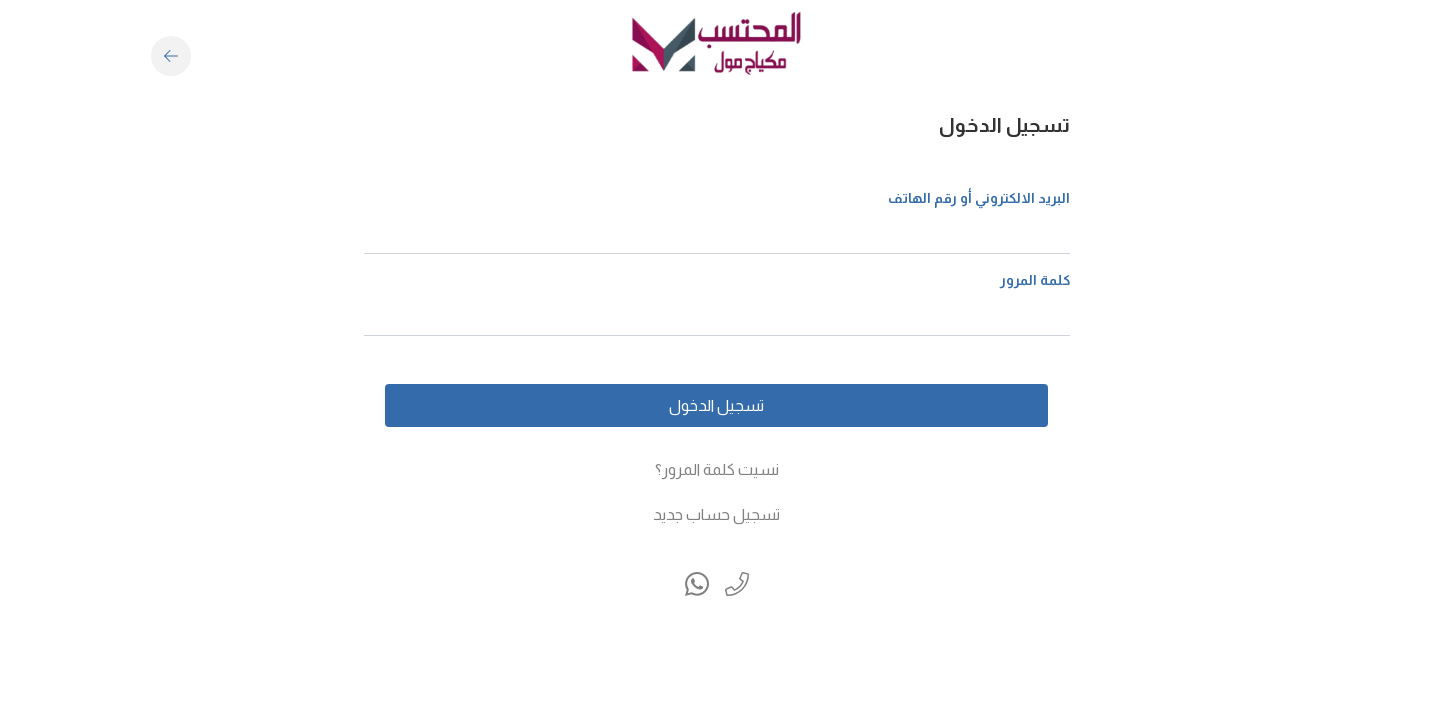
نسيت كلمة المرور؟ (717, 469)
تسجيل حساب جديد (716, 514)
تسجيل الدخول (716, 405)
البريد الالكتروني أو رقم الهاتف (979, 198)
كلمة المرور (1035, 280)
